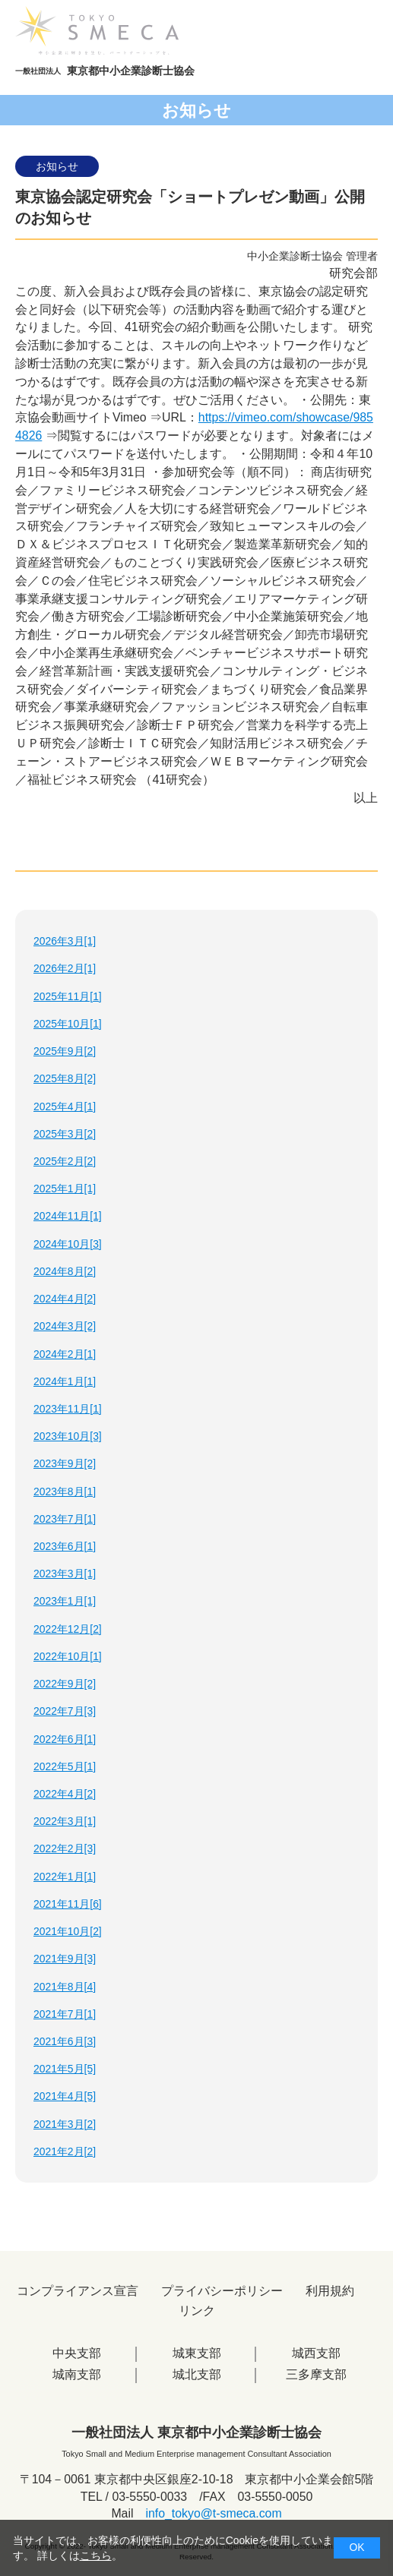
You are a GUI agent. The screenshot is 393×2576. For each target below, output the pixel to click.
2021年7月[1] (64, 2014)
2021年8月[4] (64, 1987)
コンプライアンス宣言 (77, 2290)
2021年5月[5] (64, 2069)
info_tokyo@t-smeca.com (213, 2513)
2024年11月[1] (67, 1216)
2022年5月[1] (64, 1766)
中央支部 (76, 2353)
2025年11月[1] (67, 996)
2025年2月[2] (64, 1161)
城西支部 (316, 2353)
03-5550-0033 (149, 2496)
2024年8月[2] (64, 1271)
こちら (96, 2555)
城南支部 (76, 2374)
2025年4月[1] (64, 1106)
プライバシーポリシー (222, 2290)
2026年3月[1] (64, 941)
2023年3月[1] (64, 1573)
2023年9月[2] (64, 1463)
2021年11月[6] (67, 1904)
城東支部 (197, 2353)
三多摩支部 (316, 2374)
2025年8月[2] (64, 1078)
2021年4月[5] (64, 2096)
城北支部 (197, 2374)
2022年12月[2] (67, 1629)
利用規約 (330, 2290)
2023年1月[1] (64, 1601)
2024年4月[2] (64, 1299)
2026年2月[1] (64, 968)
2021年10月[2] (67, 1931)
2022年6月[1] (64, 1739)
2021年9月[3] (64, 1959)
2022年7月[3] (64, 1711)
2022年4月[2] (64, 1794)
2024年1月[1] (64, 1381)
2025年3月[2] (64, 1134)
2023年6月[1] (64, 1546)
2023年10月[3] (67, 1436)
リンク (197, 2310)
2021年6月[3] (64, 2041)
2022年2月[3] (64, 1848)
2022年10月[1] (67, 1656)
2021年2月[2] (64, 2151)
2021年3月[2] (64, 2124)
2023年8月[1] (64, 1491)
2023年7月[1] (64, 1519)
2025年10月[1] (67, 1024)
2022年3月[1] (64, 1821)
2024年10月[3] (67, 1244)
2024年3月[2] (64, 1326)
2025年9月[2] (64, 1051)
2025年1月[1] (64, 1188)
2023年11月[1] (67, 1409)
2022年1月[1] (64, 1876)
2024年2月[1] (64, 1354)
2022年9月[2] (64, 1684)
